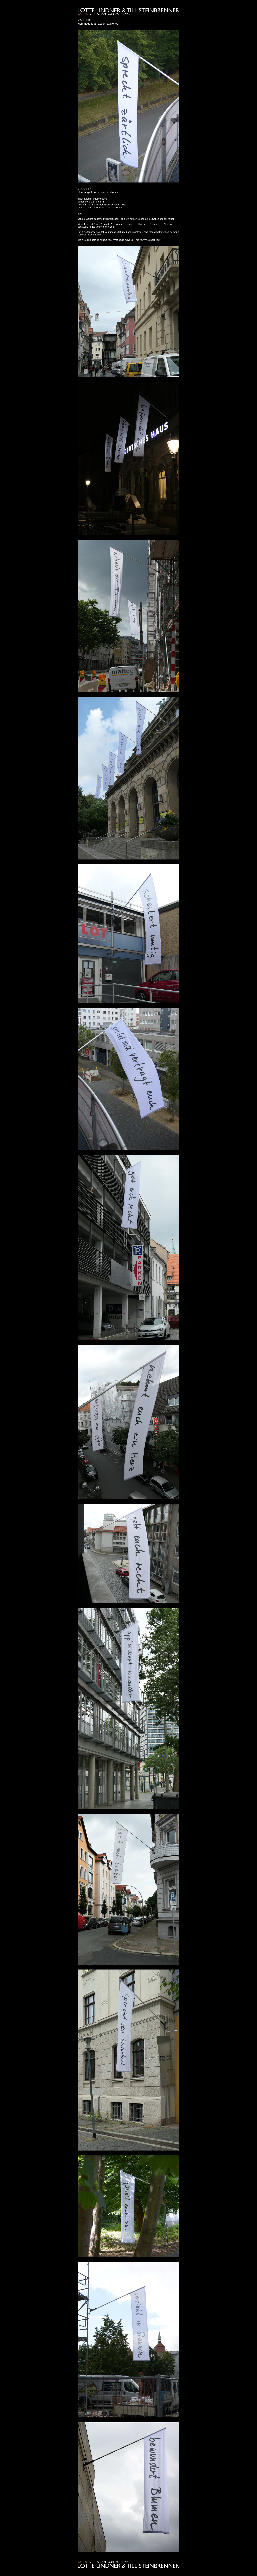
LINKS (126, 13)
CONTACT (114, 13)
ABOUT (101, 13)
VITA (92, 13)
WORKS (83, 13)
